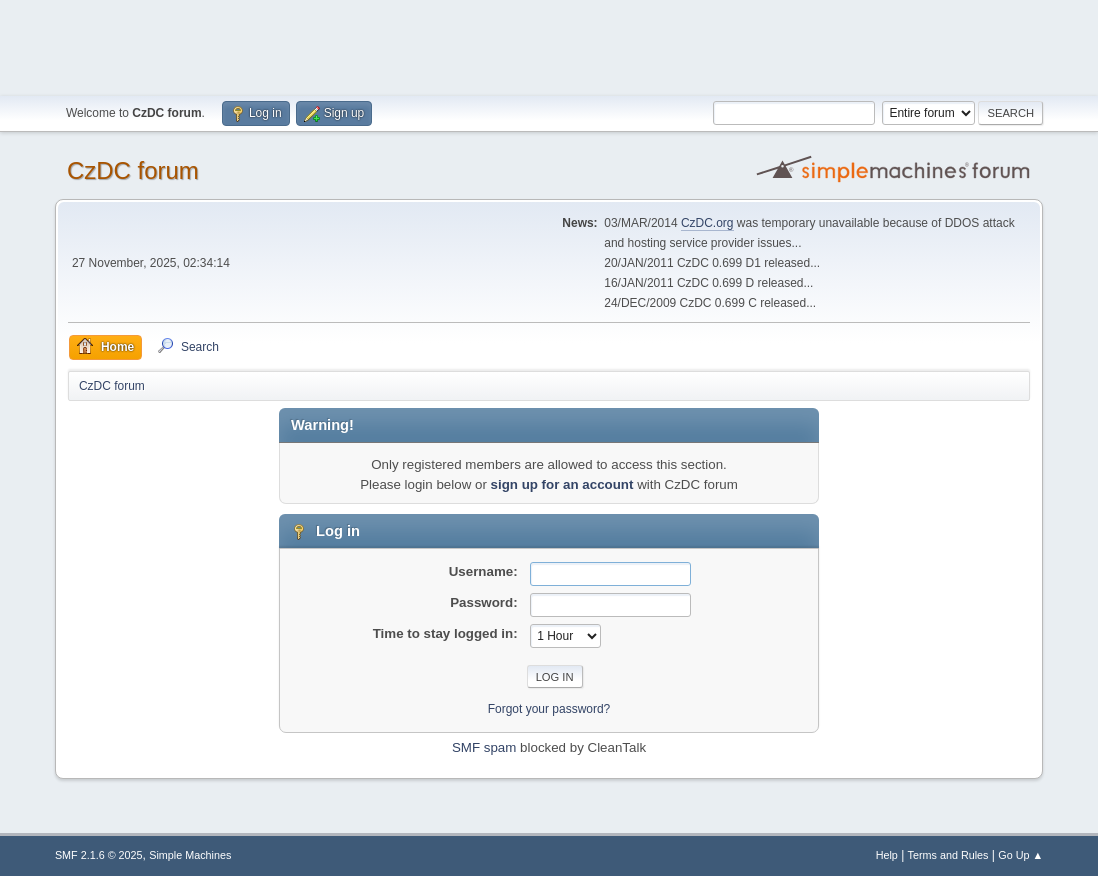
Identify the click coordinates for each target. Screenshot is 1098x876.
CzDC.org (707, 223)
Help (887, 855)
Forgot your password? (549, 709)
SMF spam (484, 747)
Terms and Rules (948, 855)
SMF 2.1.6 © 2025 (99, 855)
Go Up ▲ (1020, 855)
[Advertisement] (549, 45)
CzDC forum (133, 170)
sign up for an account (562, 484)
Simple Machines (190, 855)
